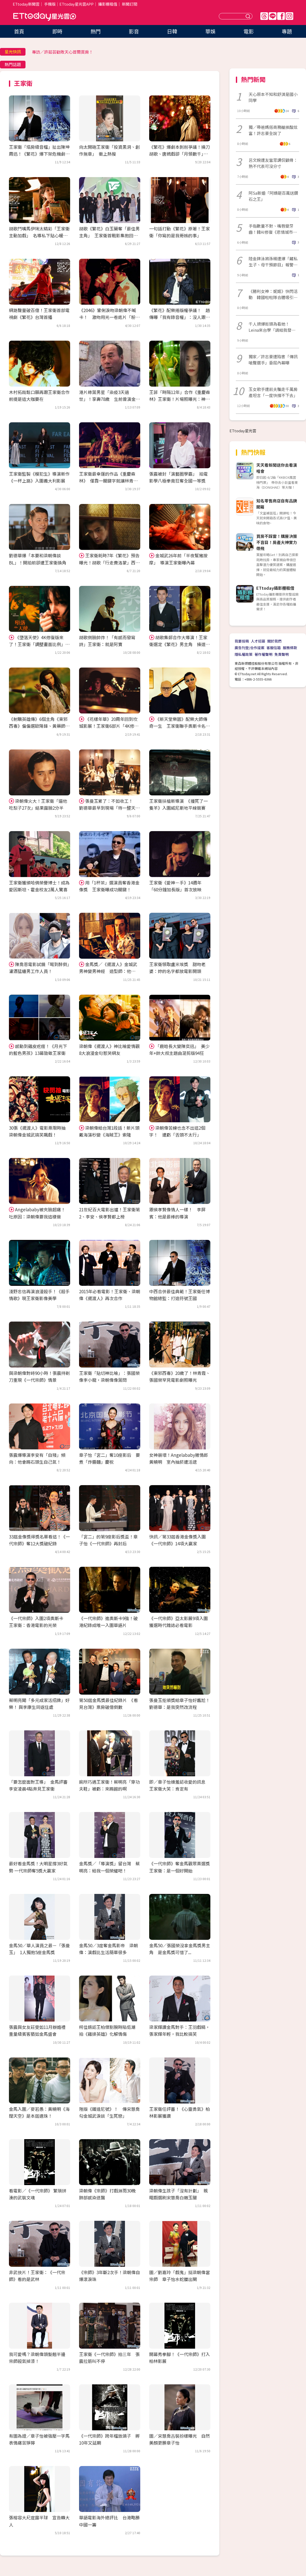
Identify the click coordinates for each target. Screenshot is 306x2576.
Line (272, 16)
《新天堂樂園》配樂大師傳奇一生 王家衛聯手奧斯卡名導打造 (179, 726)
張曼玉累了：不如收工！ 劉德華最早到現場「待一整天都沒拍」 (109, 808)
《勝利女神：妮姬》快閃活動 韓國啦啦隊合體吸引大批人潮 (273, 294)
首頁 (19, 31)
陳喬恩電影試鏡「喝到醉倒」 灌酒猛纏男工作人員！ (41, 967)
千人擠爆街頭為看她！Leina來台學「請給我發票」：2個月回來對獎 (270, 327)
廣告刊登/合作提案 (249, 647)
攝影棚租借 (107, 4)
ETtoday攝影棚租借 (275, 588)
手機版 (50, 4)
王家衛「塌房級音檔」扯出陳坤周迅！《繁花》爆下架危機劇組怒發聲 (39, 154)
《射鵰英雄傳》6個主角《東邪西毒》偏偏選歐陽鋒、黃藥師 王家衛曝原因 (39, 726)
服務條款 (290, 647)
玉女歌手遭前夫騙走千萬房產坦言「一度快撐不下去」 (273, 392)
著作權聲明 (263, 654)
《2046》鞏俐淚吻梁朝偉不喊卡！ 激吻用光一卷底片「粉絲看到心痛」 (109, 317)
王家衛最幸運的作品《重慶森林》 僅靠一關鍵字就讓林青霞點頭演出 (108, 481)
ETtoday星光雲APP (76, 4)
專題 (287, 31)
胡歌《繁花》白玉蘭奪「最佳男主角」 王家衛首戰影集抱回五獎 (109, 235)
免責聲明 (281, 654)
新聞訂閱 (129, 4)
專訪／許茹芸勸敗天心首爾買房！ (62, 52)
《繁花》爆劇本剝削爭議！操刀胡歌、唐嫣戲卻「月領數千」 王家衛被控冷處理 (179, 154)
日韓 (172, 31)
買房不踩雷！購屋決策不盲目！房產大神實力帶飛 (276, 542)
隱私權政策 (243, 654)
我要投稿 (242, 641)
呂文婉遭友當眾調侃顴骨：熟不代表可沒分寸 (273, 163)
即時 (57, 31)
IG (289, 16)
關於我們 (274, 641)
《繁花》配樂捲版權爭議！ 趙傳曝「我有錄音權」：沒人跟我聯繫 (179, 317)
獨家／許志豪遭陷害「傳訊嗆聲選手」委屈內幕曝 (273, 359)
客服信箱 (273, 647)
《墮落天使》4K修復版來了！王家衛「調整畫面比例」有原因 (39, 644)
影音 (134, 31)
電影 (249, 31)
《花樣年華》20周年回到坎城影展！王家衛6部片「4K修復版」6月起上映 (108, 726)
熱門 (96, 31)
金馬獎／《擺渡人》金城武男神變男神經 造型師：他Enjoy (108, 971)
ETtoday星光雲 (44, 16)
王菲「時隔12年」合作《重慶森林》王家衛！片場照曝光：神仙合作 (179, 399)
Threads (264, 16)
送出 (248, 16)
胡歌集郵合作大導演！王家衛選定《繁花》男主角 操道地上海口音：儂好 (179, 644)
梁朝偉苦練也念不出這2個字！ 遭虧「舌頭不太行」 (177, 1131)
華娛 (210, 31)
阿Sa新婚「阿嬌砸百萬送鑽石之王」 (273, 196)
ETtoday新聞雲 (26, 4)
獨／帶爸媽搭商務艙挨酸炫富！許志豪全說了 (273, 130)
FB (281, 16)
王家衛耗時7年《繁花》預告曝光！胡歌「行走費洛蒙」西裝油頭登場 (109, 562)
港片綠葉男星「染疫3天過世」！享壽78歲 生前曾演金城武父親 (109, 399)
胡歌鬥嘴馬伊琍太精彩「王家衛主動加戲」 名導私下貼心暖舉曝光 (39, 235)
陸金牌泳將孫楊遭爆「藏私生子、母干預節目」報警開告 (273, 261)
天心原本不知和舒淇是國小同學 (273, 97)
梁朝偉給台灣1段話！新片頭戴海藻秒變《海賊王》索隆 (109, 1131)
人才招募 (258, 641)
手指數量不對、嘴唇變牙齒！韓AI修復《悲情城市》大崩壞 (273, 229)
